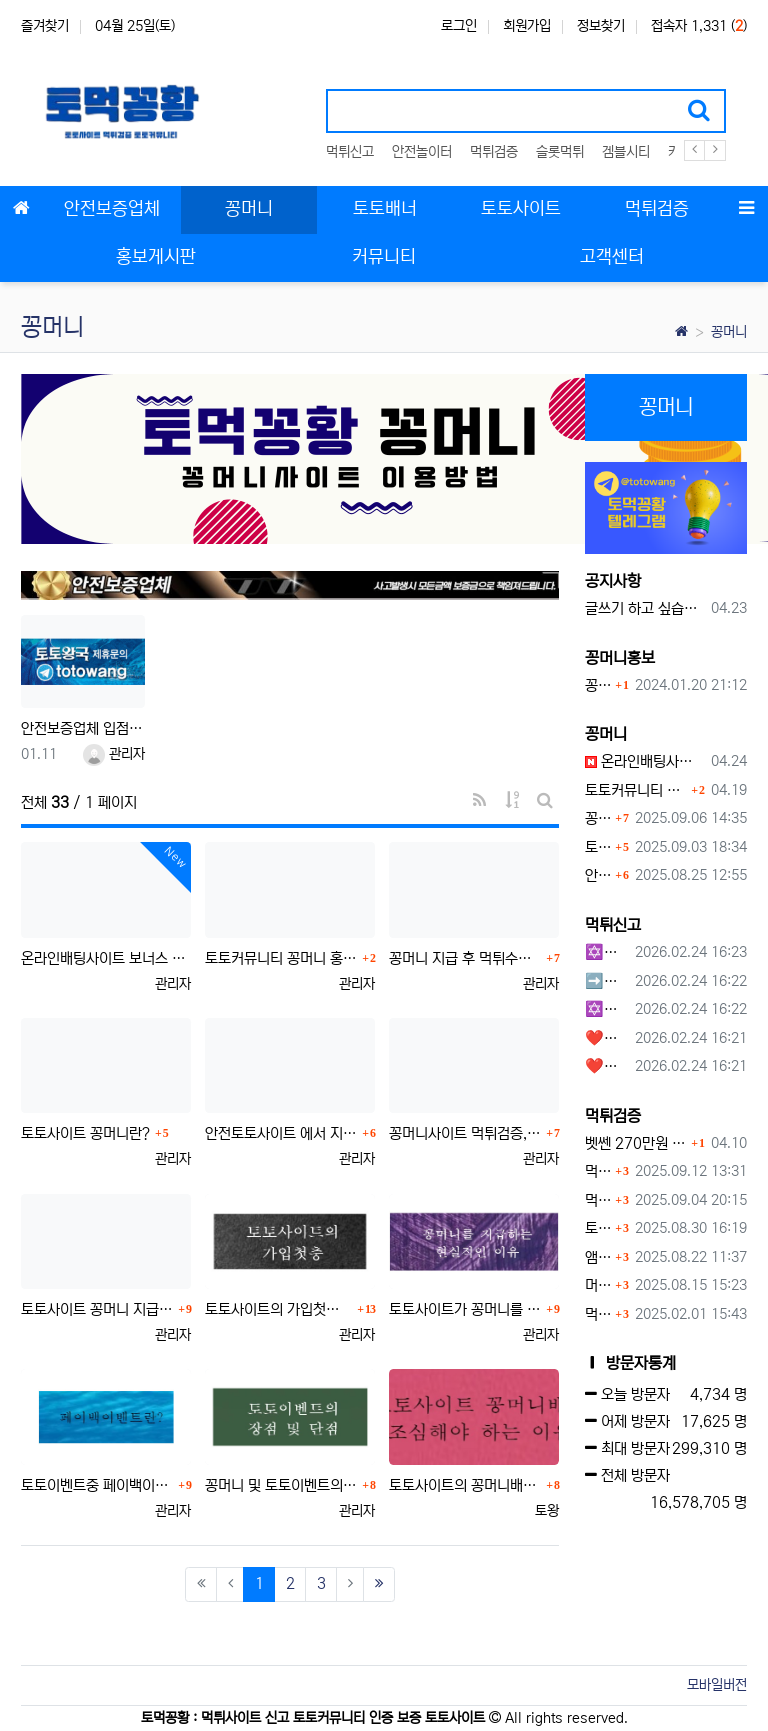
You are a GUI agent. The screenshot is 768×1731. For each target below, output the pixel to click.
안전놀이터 (422, 152)
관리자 (114, 754)
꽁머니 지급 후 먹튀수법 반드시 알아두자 (465, 958)
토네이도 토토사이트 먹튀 (597, 1228)
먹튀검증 (494, 152)
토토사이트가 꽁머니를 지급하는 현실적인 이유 (465, 1309)
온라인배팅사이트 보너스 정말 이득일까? (106, 958)
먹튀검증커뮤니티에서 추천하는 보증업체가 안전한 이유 (597, 1171)
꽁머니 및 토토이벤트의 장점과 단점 (281, 1485)
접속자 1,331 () (699, 26)
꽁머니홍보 (620, 658)
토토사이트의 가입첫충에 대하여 (278, 1309)
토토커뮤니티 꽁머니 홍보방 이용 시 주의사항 (281, 958)
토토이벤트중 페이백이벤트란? (97, 1485)
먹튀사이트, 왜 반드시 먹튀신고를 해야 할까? (597, 1200)
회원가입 (527, 26)
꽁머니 (729, 332)
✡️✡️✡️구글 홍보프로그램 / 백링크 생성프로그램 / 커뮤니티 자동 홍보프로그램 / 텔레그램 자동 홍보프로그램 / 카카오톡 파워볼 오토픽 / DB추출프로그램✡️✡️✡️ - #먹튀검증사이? (606, 952)
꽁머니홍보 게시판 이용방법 (597, 685)
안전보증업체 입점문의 (83, 728)
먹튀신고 (350, 152)
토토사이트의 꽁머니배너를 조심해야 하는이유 (465, 1485)
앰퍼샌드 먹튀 (597, 1257)
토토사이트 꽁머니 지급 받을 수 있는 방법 (97, 1309)
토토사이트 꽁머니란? (85, 1133)
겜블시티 (626, 152)
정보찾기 (601, 26)
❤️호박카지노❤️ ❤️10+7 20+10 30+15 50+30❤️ (606, 1038)
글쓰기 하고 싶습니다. (644, 608)
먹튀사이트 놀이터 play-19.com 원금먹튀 (597, 1314)
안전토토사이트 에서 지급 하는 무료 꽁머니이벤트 (281, 1133)
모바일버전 (717, 1685)
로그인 (459, 26)
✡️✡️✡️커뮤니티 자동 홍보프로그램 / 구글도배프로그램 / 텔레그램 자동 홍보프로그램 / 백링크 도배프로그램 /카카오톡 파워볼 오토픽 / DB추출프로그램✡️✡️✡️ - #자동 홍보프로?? (606, 1009)
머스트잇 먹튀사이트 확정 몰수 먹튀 (597, 1285)
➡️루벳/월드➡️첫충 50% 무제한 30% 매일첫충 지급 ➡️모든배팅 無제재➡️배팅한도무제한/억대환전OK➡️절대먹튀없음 (606, 981)
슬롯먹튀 (560, 152)
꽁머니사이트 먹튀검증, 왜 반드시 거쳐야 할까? (465, 1133)
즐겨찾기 (45, 26)
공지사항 (613, 581)
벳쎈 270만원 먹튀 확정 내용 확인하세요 (635, 1143)
